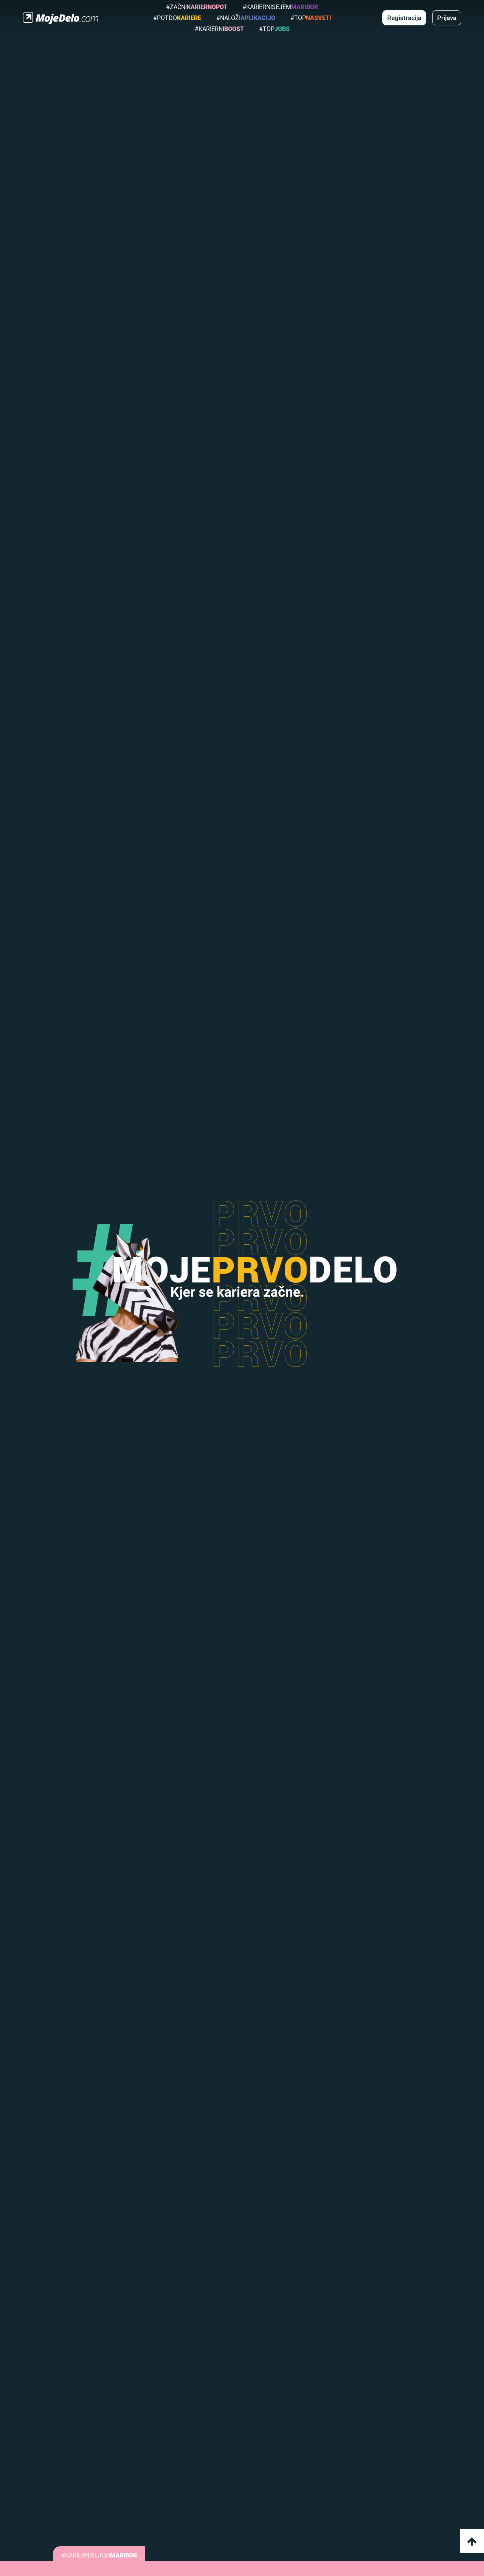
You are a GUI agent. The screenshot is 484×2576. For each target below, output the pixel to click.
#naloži (245, 17)
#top (310, 17)
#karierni (219, 28)
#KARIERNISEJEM (99, 2555)
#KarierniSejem (280, 7)
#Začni (196, 7)
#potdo (177, 17)
